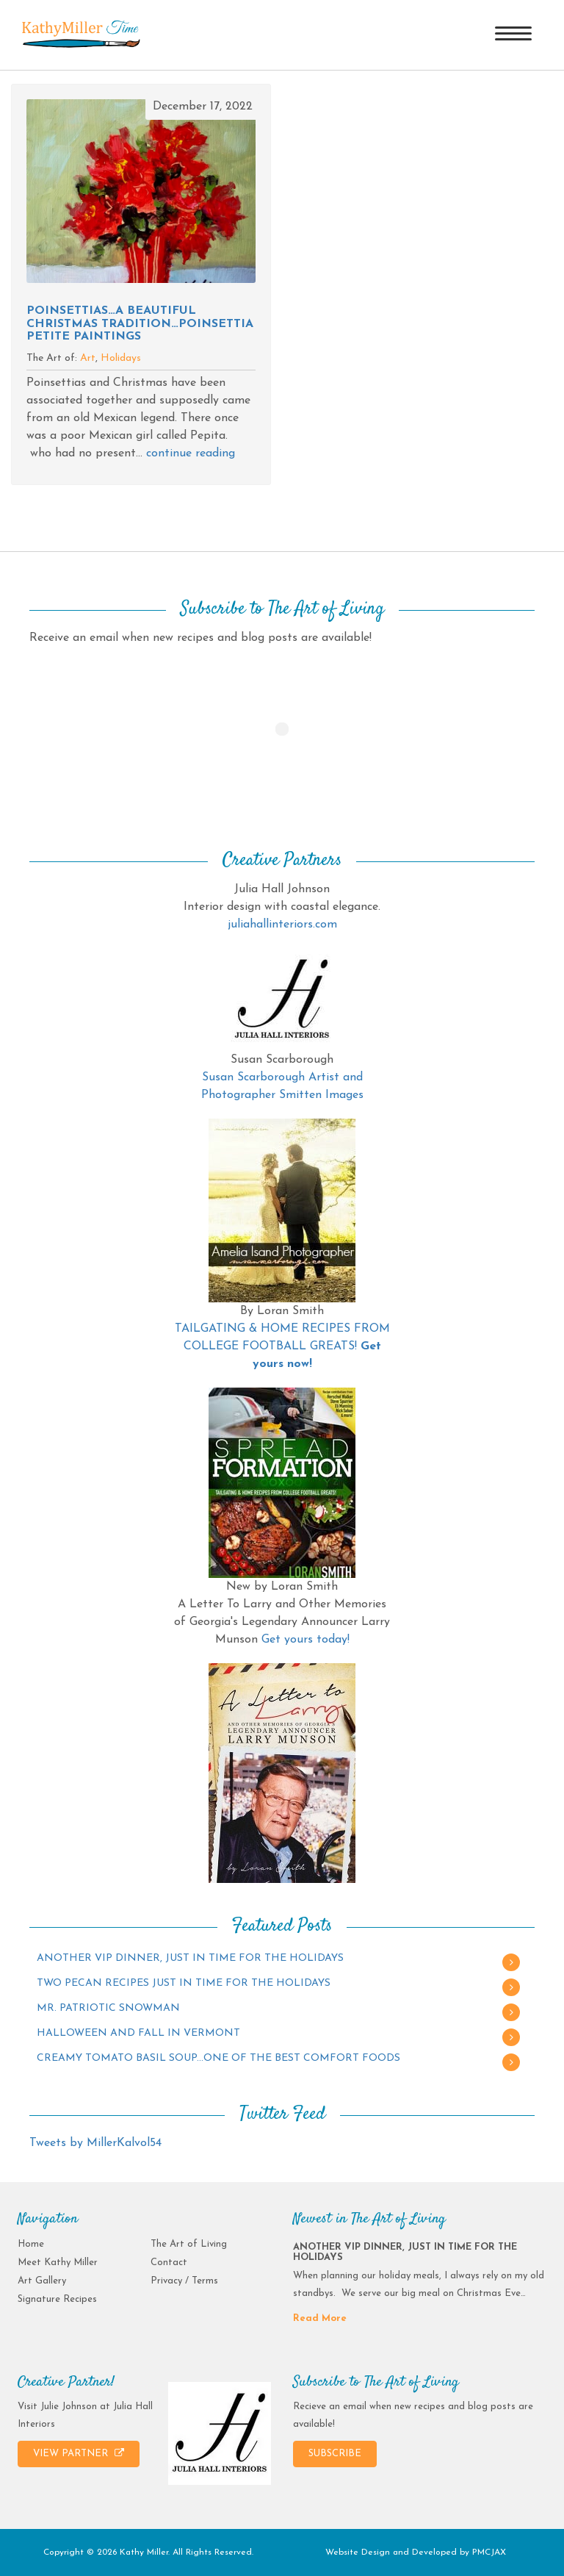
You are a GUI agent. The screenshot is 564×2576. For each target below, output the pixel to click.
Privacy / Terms (184, 2281)
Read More (320, 2318)
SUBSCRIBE (334, 2453)
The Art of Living (189, 2244)
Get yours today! (305, 1640)
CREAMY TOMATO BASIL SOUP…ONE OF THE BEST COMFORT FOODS (218, 2058)
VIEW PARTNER (78, 2453)
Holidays (121, 358)
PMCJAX (489, 2552)
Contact (169, 2262)
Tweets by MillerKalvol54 (95, 2143)
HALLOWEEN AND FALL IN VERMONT (138, 2033)
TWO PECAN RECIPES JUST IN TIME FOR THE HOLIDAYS (183, 1983)
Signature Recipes (57, 2299)
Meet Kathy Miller (58, 2262)
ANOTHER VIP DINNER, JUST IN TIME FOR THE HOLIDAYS (190, 1958)
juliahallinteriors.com (282, 924)
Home (31, 2244)
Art (87, 358)
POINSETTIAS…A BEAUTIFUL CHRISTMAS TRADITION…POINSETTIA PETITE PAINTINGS (139, 323)
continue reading (190, 453)
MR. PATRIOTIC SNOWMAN (108, 2008)
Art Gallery (42, 2281)
